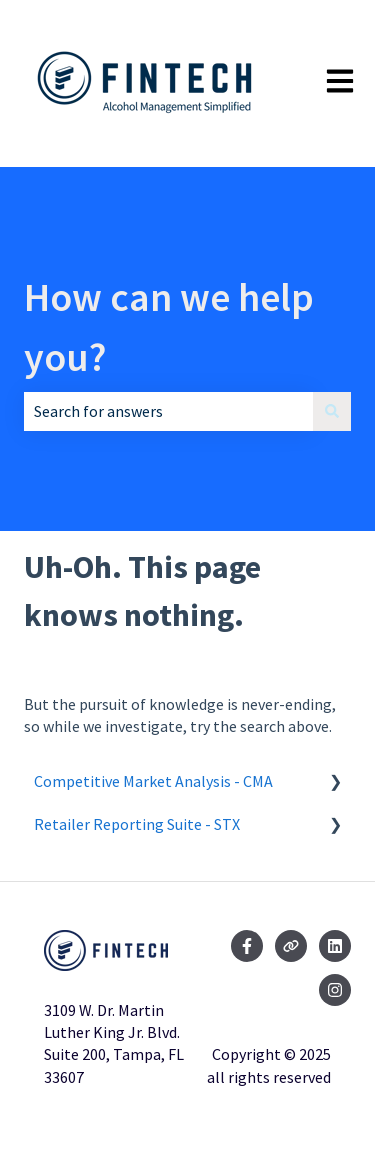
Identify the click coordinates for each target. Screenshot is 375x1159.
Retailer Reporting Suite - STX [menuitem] (137, 824)
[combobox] (168, 411)
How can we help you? (169, 327)
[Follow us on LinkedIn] (335, 946)
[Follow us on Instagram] (335, 990)
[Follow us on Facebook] (247, 946)
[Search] (332, 411)
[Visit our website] (291, 946)
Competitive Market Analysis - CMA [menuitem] (153, 781)
